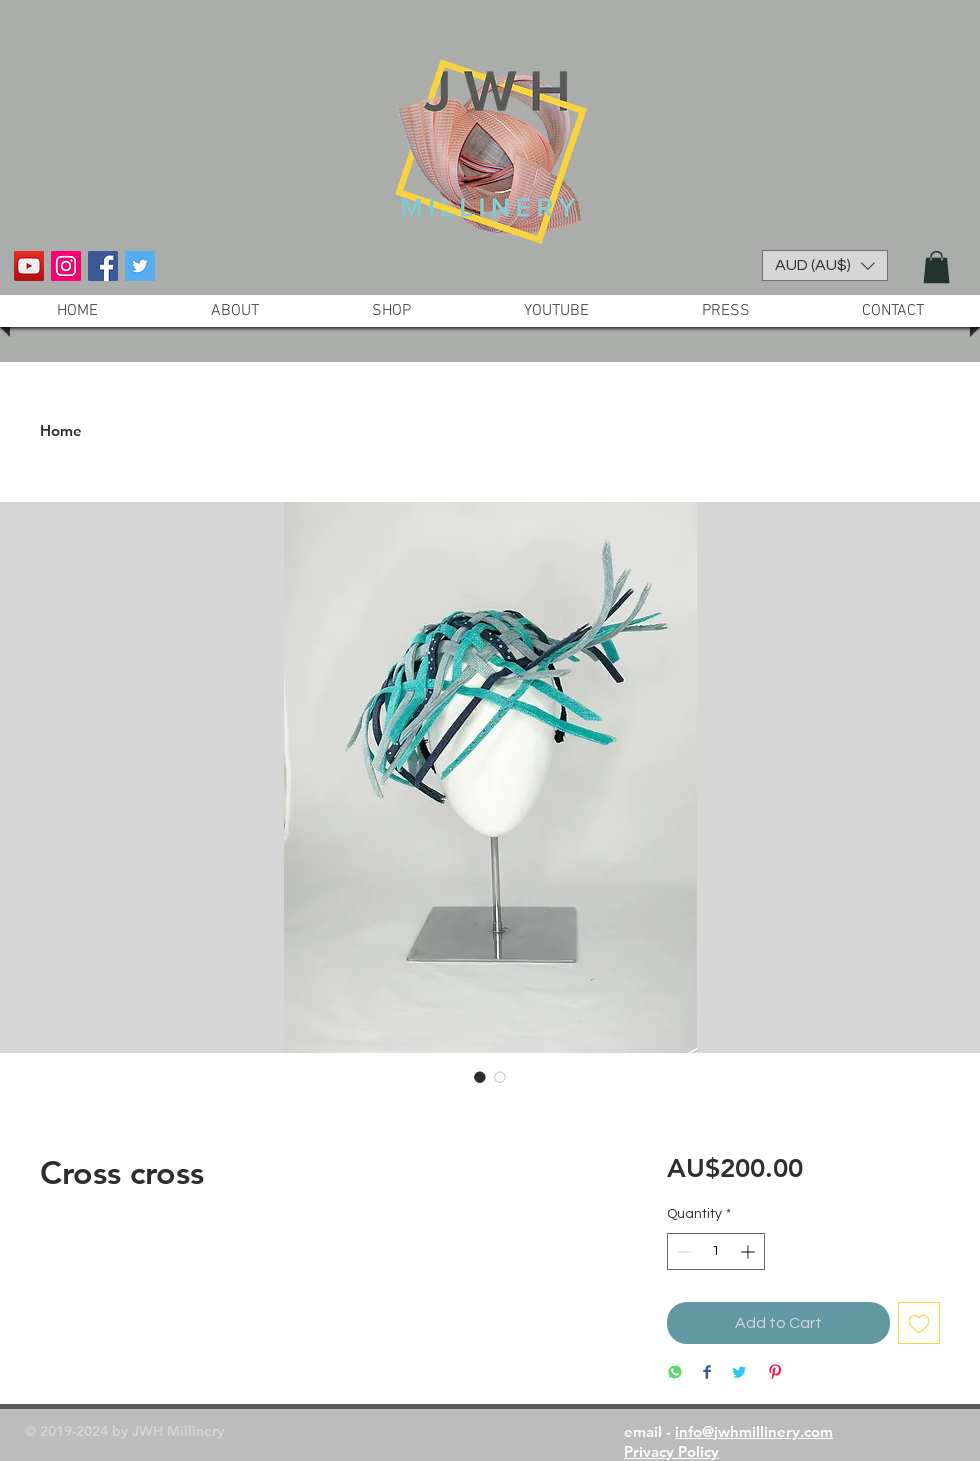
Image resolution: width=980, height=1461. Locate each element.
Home (61, 430)
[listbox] (825, 265)
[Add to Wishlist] (919, 1323)
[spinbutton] (716, 1251)
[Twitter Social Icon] (140, 266)
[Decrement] (682, 1251)
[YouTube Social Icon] (29, 266)
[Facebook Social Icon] (103, 266)
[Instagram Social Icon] (66, 266)
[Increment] (749, 1251)
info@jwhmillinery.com (754, 1431)
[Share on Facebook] (707, 1373)
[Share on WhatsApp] (675, 1373)
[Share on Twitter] (739, 1373)
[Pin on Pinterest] (775, 1373)
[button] (825, 265)
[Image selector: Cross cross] (480, 1077)
